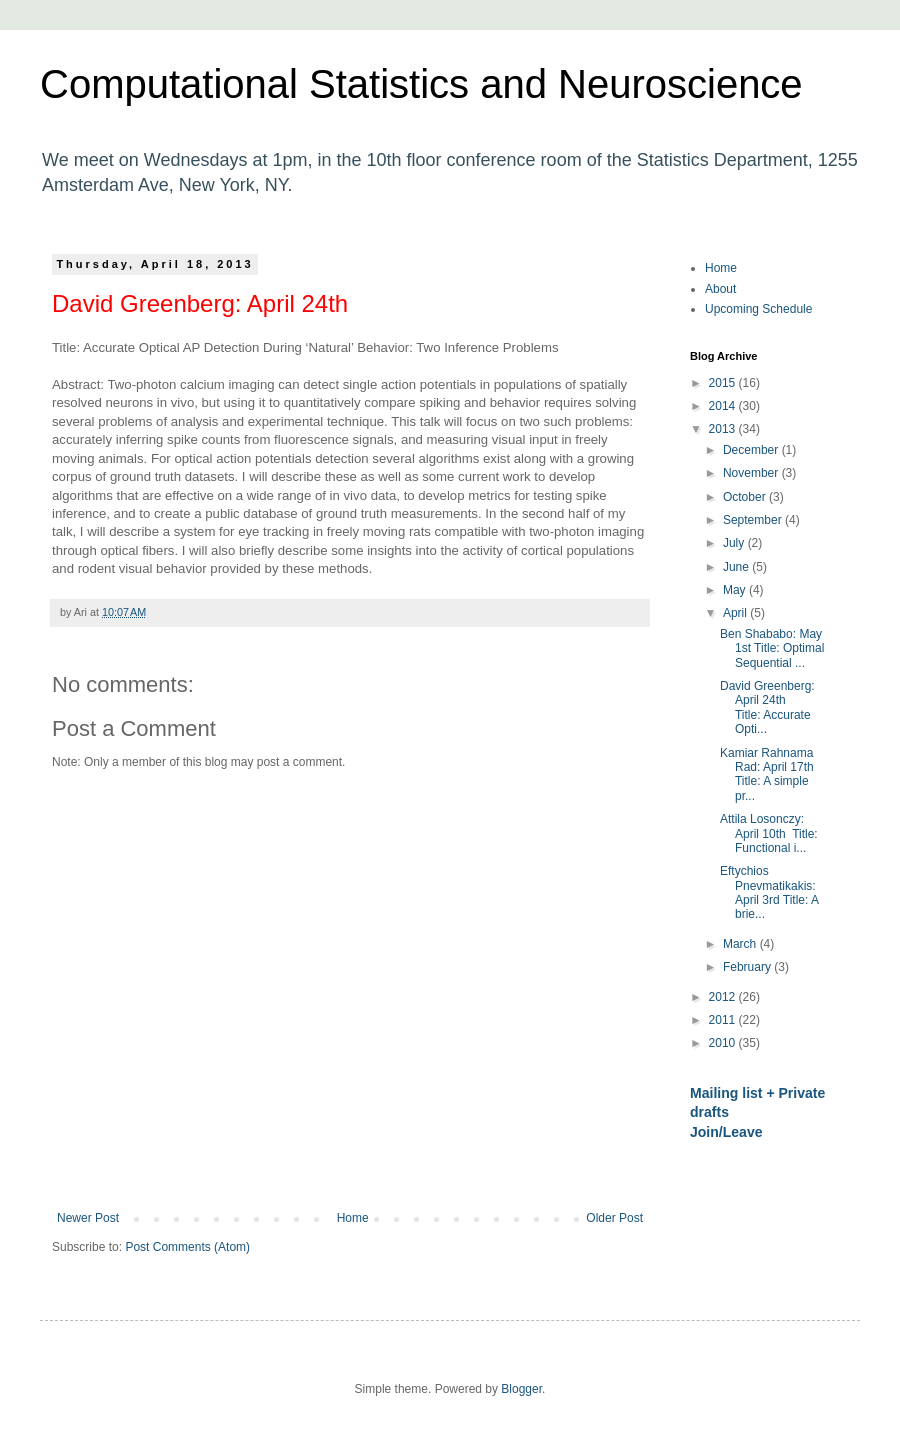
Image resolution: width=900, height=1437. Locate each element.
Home (353, 1218)
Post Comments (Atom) (187, 1247)
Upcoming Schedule (758, 309)
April (736, 613)
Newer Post (88, 1218)
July (735, 543)
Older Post (614, 1218)
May (736, 590)
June (737, 567)
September (754, 520)
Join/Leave (726, 1132)
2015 (724, 383)
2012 (724, 997)
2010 (724, 1043)
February (748, 967)
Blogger (521, 1389)
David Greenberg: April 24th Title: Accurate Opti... (767, 707)
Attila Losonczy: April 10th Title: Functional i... (769, 833)
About (720, 289)
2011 (724, 1020)
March (741, 944)
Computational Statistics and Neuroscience (421, 84)
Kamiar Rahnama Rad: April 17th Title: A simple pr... (767, 774)
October (746, 497)
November (752, 473)
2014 (724, 406)
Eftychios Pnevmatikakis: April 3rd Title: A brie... (769, 892)
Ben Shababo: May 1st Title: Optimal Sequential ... (772, 648)
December (752, 450)
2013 (724, 429)
